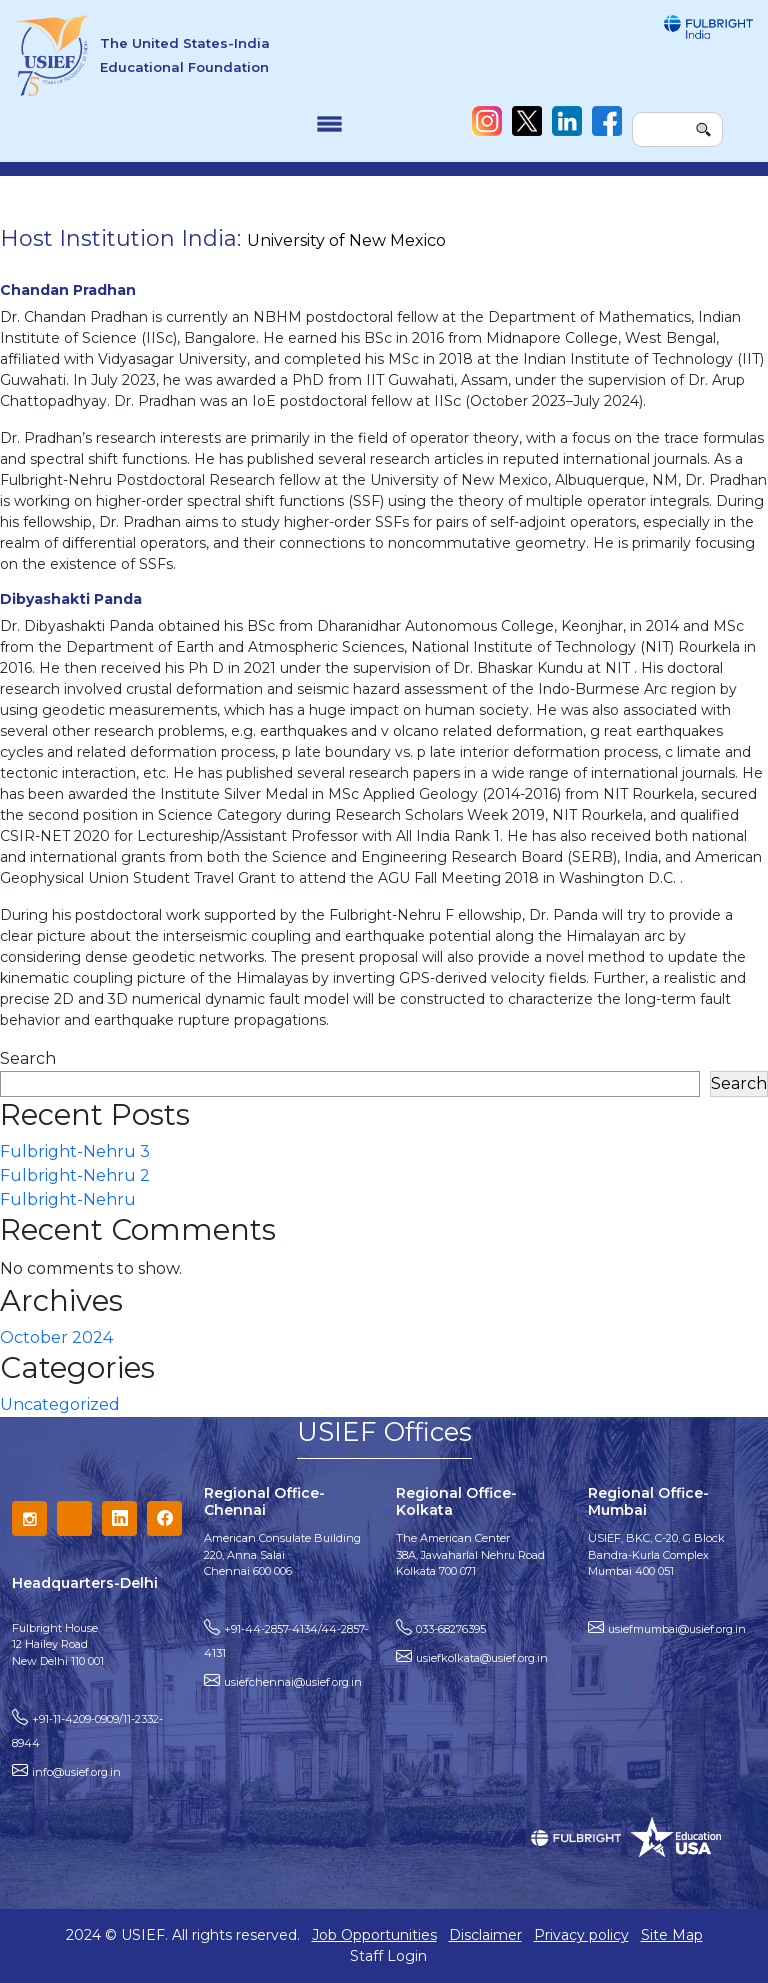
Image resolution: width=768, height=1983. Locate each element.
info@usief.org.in (76, 1772)
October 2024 (56, 1337)
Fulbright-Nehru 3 (75, 1151)
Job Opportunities (374, 1935)
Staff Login (388, 1956)
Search (28, 1058)
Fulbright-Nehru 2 (75, 1175)
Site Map (672, 1935)
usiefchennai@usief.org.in (293, 1682)
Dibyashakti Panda (71, 599)
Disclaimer (485, 1935)
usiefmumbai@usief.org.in (677, 1629)
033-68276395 (451, 1629)
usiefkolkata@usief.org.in (482, 1658)
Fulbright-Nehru (68, 1199)
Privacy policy (581, 1935)
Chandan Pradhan (68, 290)
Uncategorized (60, 1404)
